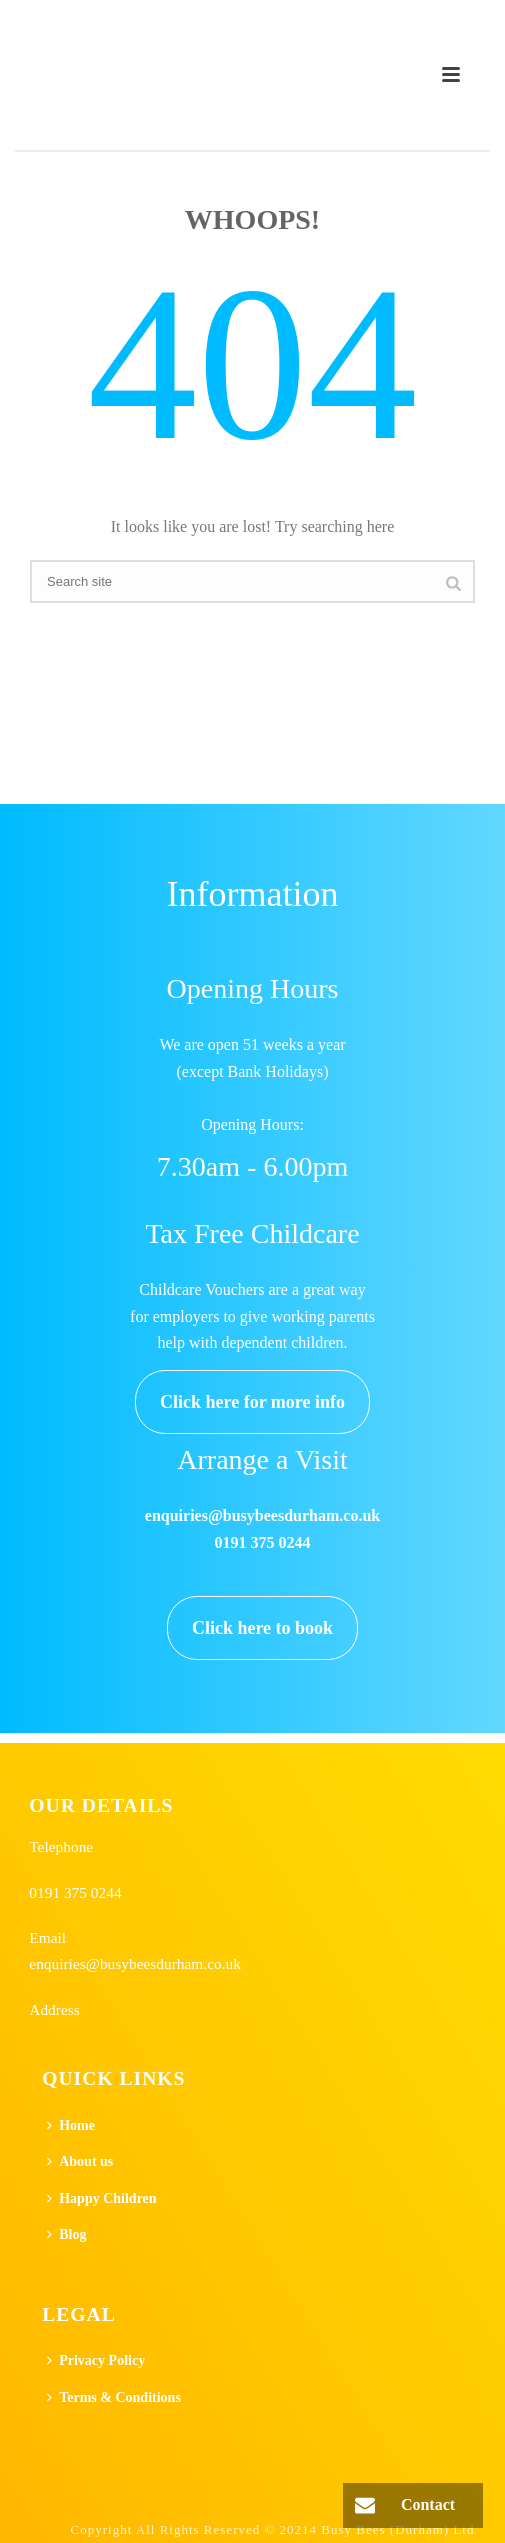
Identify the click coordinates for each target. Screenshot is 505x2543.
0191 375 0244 (75, 1892)
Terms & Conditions (114, 2397)
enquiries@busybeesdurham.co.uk (135, 1963)
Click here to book (262, 1628)
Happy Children (101, 2198)
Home (71, 2125)
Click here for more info (252, 1402)
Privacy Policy (96, 2360)
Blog (66, 2234)
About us (80, 2161)
